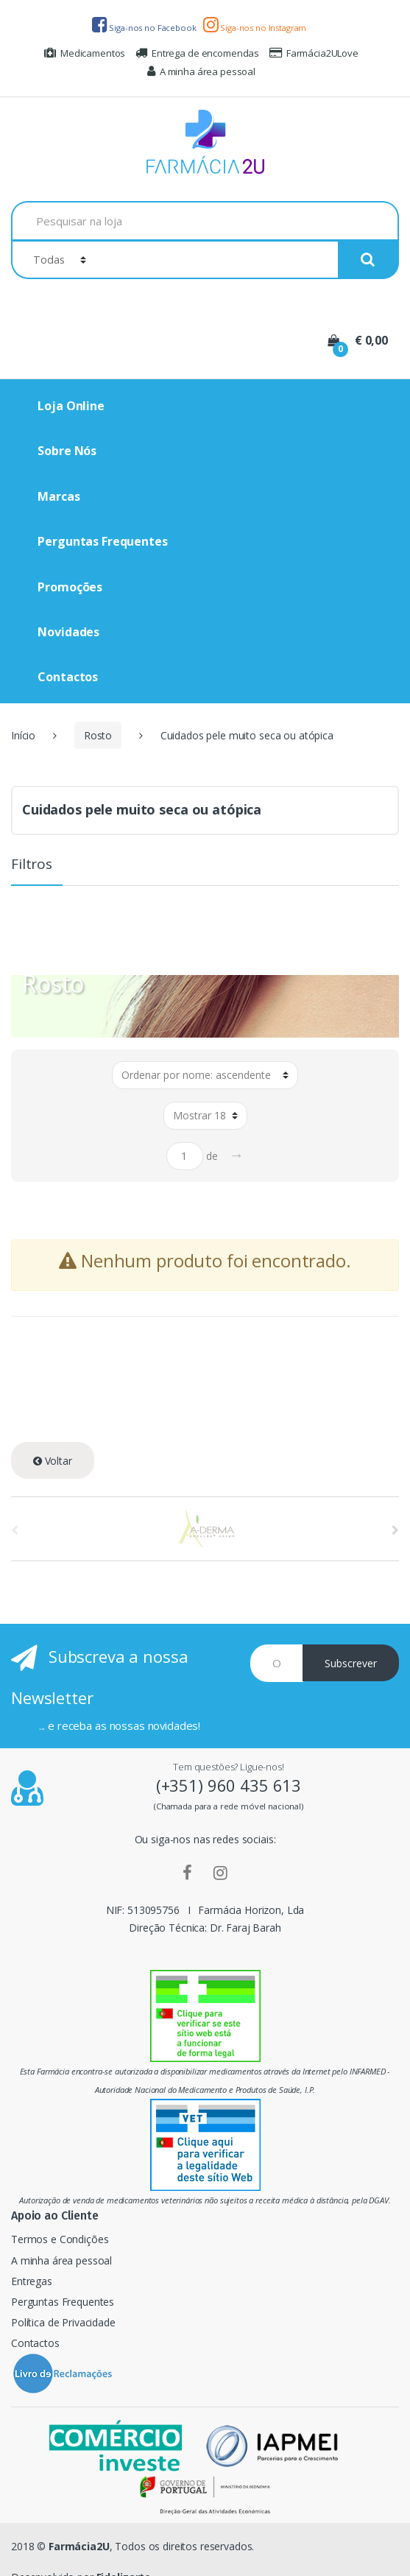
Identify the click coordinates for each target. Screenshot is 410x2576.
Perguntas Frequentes (102, 541)
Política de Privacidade (63, 2322)
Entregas (31, 2281)
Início (23, 735)
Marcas (58, 496)
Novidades (68, 632)
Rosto (98, 735)
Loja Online (71, 406)
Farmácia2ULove (313, 53)
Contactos (68, 677)
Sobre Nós (67, 451)
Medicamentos (84, 53)
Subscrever (351, 1663)
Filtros (31, 865)
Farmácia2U (79, 2546)
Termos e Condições (59, 2239)
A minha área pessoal (201, 71)
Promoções (70, 587)
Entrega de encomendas (197, 53)
